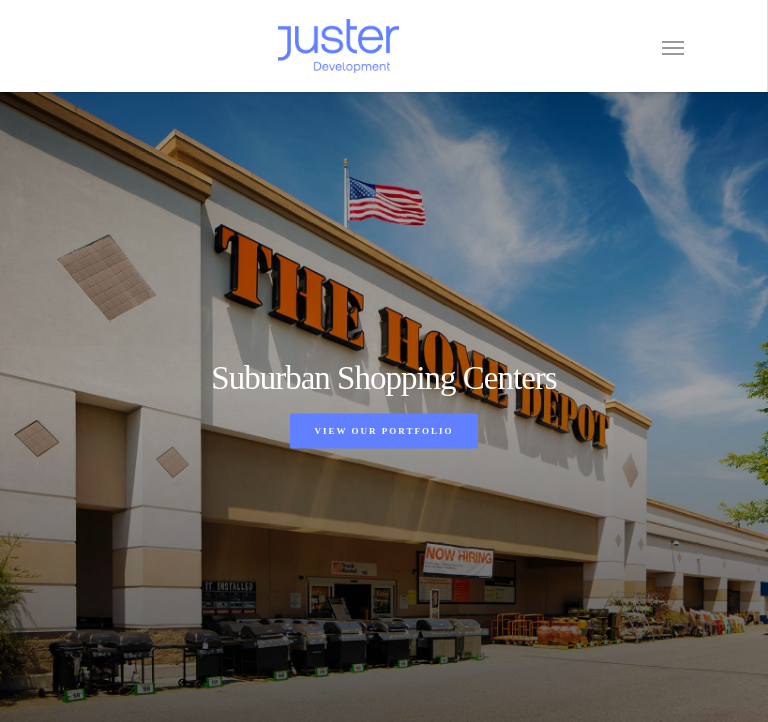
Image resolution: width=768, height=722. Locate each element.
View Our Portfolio (383, 430)
